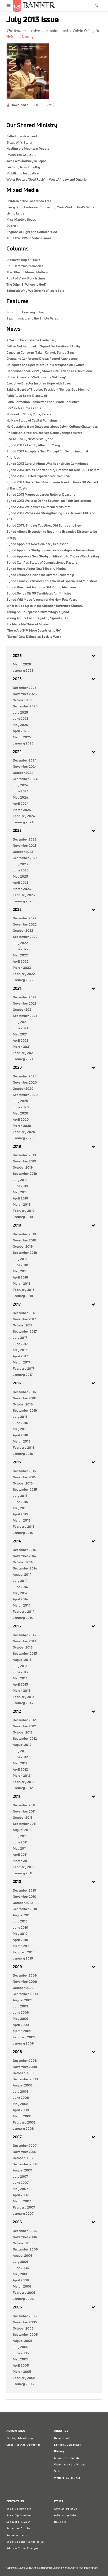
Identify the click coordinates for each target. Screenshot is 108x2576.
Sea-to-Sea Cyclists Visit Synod (29, 439)
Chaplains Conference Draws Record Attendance (42, 358)
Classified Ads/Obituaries (23, 2445)
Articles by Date (65, 2515)
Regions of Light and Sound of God (31, 232)
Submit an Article (18, 2528)
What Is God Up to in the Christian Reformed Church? (45, 606)
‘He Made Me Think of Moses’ (28, 624)
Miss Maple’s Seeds (21, 219)
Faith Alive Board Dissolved (26, 395)
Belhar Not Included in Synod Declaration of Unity (43, 346)
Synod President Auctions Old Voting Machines (41, 587)
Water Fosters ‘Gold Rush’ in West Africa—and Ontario (46, 179)
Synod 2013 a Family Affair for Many (33, 445)
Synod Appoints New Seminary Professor (37, 544)
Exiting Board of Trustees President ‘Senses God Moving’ (48, 389)
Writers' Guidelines (67, 2478)
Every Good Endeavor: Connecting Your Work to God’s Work (50, 207)
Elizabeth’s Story (19, 142)
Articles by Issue (65, 2509)
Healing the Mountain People (27, 148)
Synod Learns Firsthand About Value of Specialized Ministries (52, 581)
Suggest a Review (18, 2522)
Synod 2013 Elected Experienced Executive (38, 476)
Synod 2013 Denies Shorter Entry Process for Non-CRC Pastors (52, 470)
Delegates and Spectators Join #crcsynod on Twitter (45, 365)
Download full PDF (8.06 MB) (33, 105)
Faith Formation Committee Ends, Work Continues (42, 402)
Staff (57, 2471)
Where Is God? (26, 284)
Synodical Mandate (67, 2458)
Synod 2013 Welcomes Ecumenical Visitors (38, 507)
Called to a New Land (21, 136)
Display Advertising (19, 2438)
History (59, 2451)
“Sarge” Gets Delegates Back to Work (33, 636)
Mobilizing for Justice (22, 173)
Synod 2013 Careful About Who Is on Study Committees (47, 463)
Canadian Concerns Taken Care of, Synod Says (40, 352)
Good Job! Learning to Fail (25, 312)
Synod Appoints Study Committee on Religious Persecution (50, 550)
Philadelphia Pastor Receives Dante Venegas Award (44, 433)
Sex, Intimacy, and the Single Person (33, 318)
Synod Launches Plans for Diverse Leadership (40, 575)
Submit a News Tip (18, 2509)
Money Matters (27, 272)
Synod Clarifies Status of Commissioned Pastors (42, 562)
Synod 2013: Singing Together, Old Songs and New (44, 525)
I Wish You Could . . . (21, 155)
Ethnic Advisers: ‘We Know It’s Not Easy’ (36, 377)
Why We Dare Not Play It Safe (35, 290)
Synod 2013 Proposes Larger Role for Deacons (40, 494)
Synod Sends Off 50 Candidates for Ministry (38, 593)
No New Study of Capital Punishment (33, 420)
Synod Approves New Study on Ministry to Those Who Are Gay (52, 556)
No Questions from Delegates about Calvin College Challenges (52, 426)
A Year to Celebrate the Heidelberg (31, 340)
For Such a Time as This (23, 408)
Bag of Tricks (23, 260)
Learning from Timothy (23, 167)
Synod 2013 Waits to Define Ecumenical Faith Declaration (48, 501)
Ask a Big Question (19, 2515)
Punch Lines (25, 278)
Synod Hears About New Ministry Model (36, 568)
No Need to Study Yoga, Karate (28, 414)
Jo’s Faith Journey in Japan (26, 161)
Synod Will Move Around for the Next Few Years (41, 599)
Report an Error (17, 2535)
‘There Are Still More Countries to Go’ (33, 630)
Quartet (11, 226)
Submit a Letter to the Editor (25, 2542)
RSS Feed (60, 2522)
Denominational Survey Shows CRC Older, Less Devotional (49, 371)
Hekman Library (20, 37)
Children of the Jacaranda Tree (28, 201)
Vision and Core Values (69, 2465)
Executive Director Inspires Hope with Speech (39, 383)
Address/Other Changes (22, 2548)
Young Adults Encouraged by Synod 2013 (37, 618)
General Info (62, 2438)
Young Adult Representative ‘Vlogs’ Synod (37, 612)
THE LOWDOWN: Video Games (28, 238)
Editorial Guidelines (67, 2445)
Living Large (15, 213)
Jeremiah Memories (24, 266)
